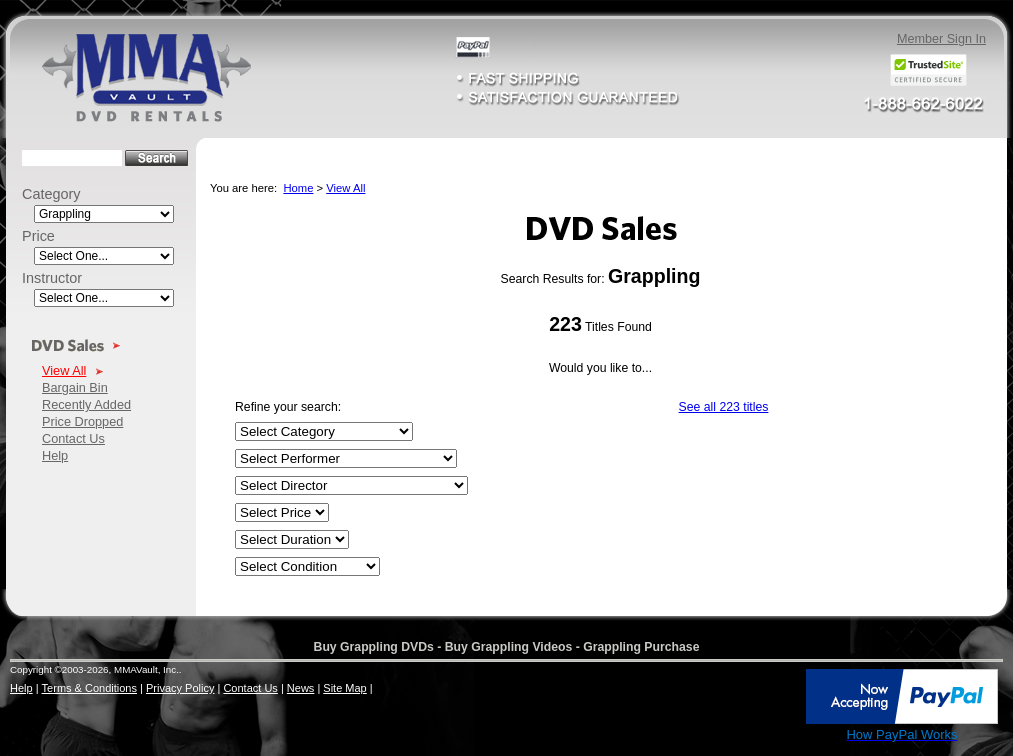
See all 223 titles (724, 407)
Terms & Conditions (89, 688)
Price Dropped (82, 421)
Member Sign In (941, 39)
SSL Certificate (760, 739)
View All (64, 370)
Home (298, 188)
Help (55, 455)
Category (51, 194)
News (301, 688)
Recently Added (86, 404)
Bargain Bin (75, 387)
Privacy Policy (180, 688)
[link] (761, 698)
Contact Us (73, 438)
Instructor (52, 278)
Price (38, 236)
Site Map (344, 688)
